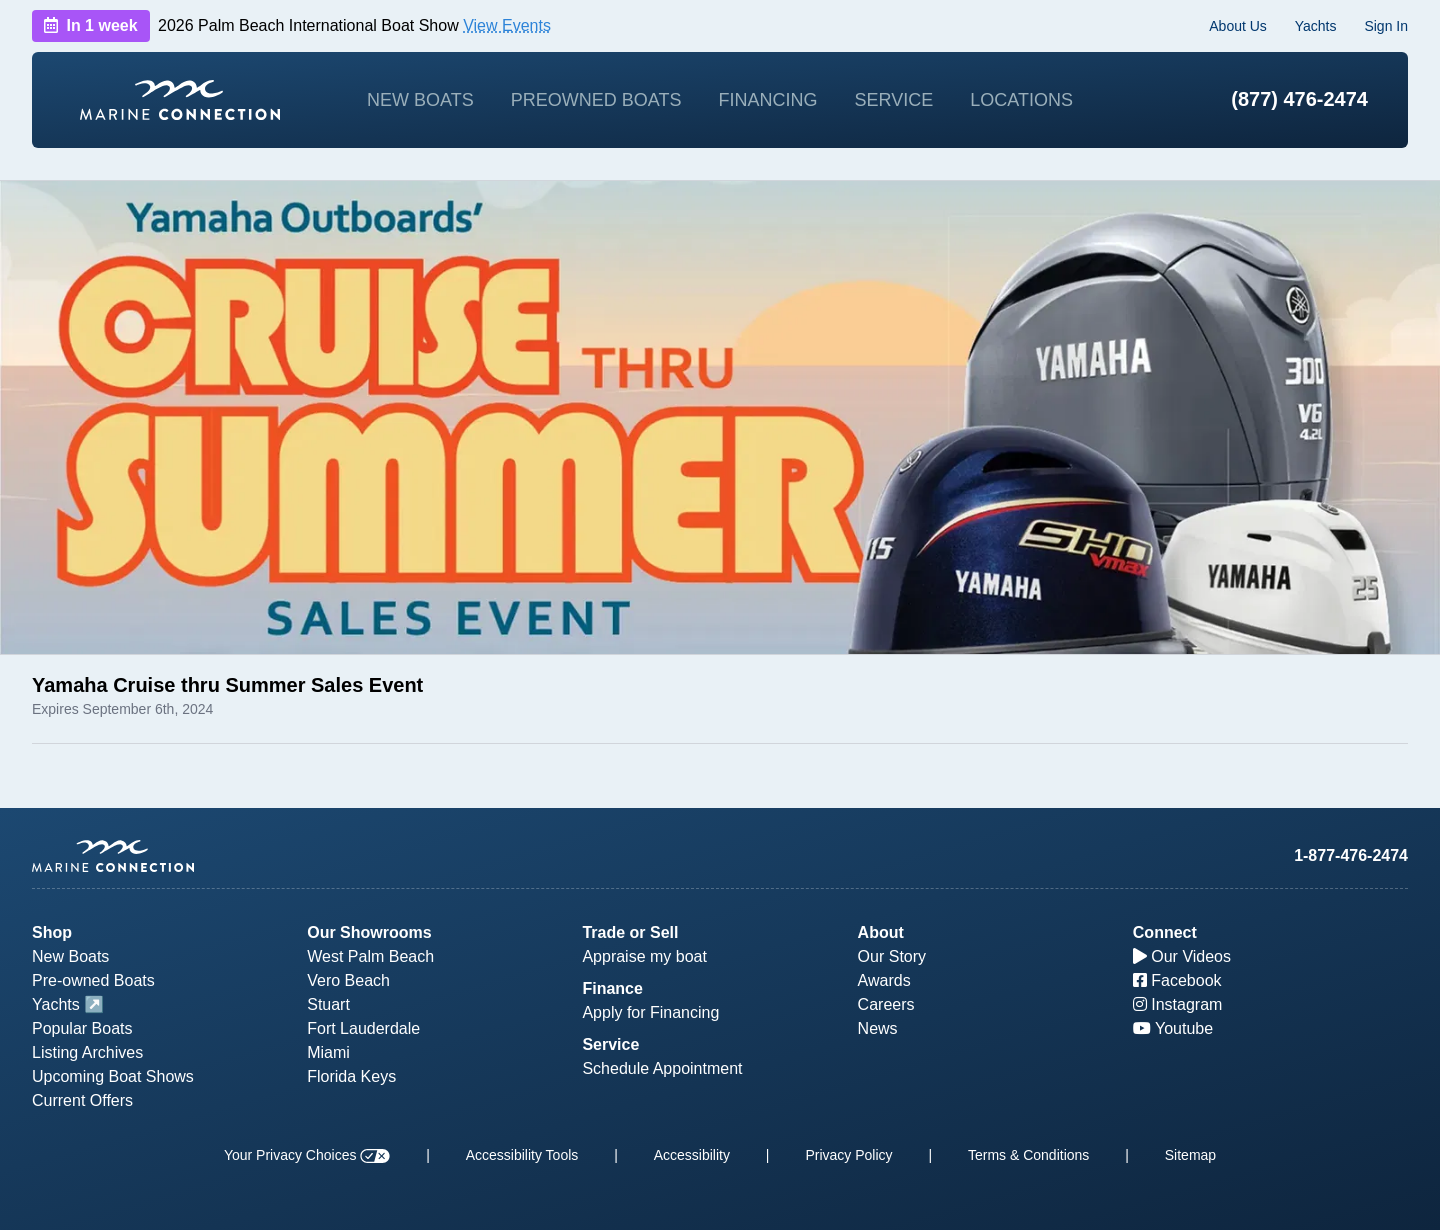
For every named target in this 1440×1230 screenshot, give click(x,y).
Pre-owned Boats (93, 980)
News (878, 1028)
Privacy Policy (848, 1155)
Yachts (1316, 26)
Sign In (1386, 26)
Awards (884, 980)
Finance (612, 988)
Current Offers (82, 1100)
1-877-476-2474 (1351, 855)
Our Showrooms (369, 932)
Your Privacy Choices (307, 1155)
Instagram (1178, 1004)
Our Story (892, 956)
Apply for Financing (650, 1012)
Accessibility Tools (522, 1155)
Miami (328, 1052)
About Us (1238, 26)
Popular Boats (82, 1028)
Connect (1165, 932)
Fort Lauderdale (363, 1028)
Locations (1021, 100)
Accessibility (692, 1155)
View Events (507, 25)
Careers (886, 1004)
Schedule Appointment (662, 1068)
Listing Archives (87, 1052)
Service (894, 100)
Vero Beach (348, 980)
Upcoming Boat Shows (113, 1076)
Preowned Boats (596, 100)
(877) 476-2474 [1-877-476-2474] (1299, 99)
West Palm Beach (370, 956)
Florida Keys (351, 1076)
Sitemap (1190, 1155)
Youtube (1173, 1028)
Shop (52, 932)
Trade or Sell (630, 932)
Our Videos (1182, 956)
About (881, 932)
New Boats (420, 100)
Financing (767, 100)
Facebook (1177, 980)
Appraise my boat (644, 956)
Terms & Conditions (1028, 1155)
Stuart (328, 1004)
